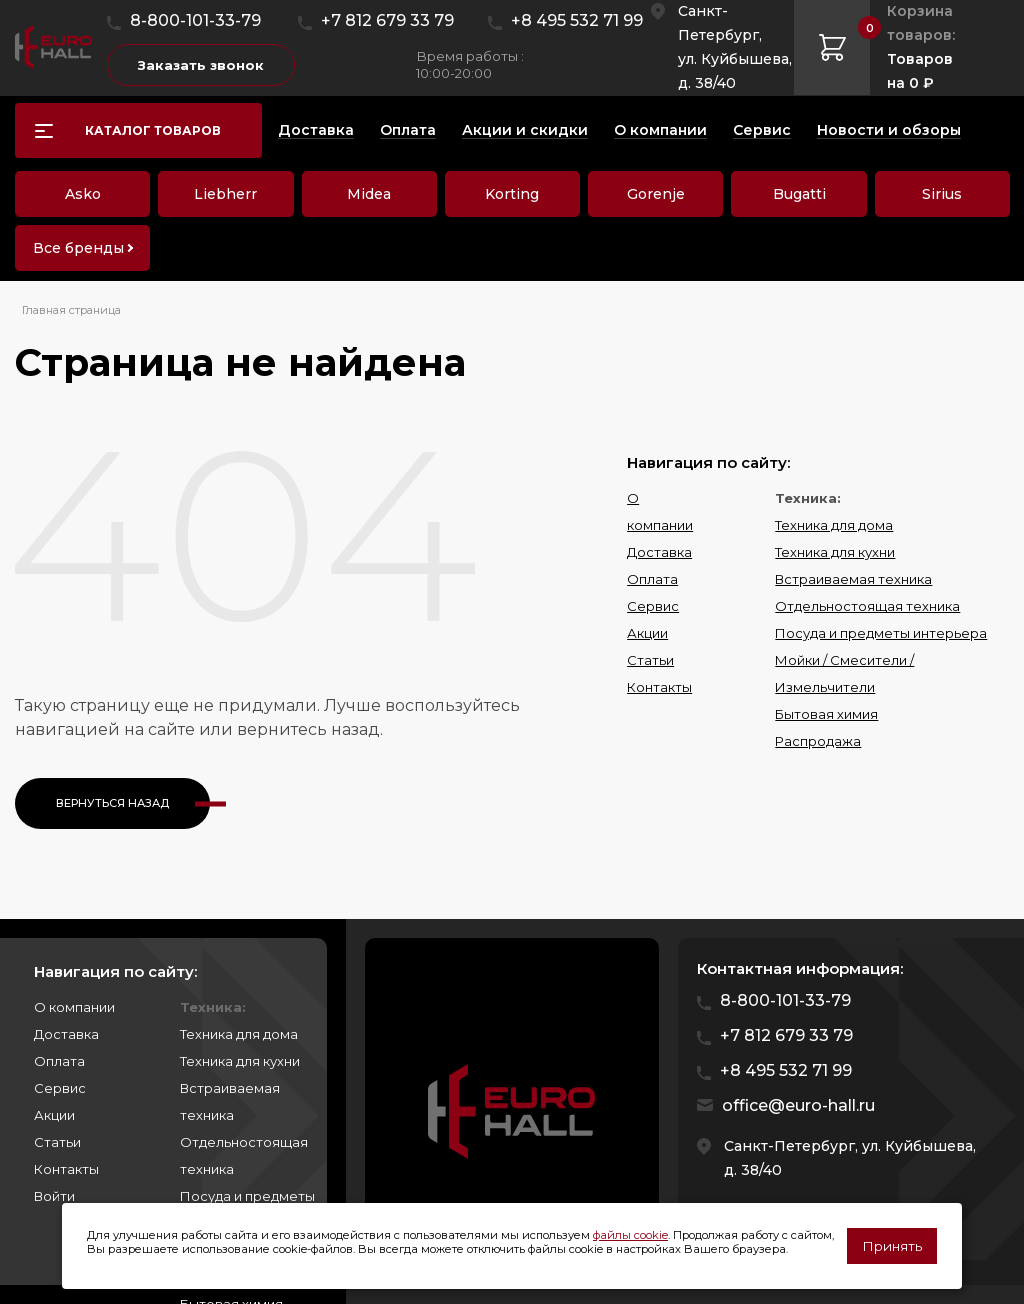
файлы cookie (630, 1235)
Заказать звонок (201, 65)
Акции (647, 633)
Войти (54, 1196)
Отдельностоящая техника (867, 606)
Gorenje (656, 194)
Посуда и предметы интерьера (881, 633)
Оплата (652, 579)
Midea (369, 194)
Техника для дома (834, 525)
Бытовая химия (826, 714)
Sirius (942, 194)
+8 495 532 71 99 (577, 20)
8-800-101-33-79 (195, 20)
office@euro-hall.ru (798, 1105)
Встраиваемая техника (853, 579)
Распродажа (818, 741)
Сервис (653, 606)
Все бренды (78, 248)
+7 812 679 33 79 (387, 20)
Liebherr (225, 194)
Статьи (650, 660)
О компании (74, 1007)
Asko (83, 194)
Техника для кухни (835, 552)
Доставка (659, 552)
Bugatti (799, 194)
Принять (892, 1246)
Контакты (659, 687)
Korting (512, 194)
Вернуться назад (112, 803)
